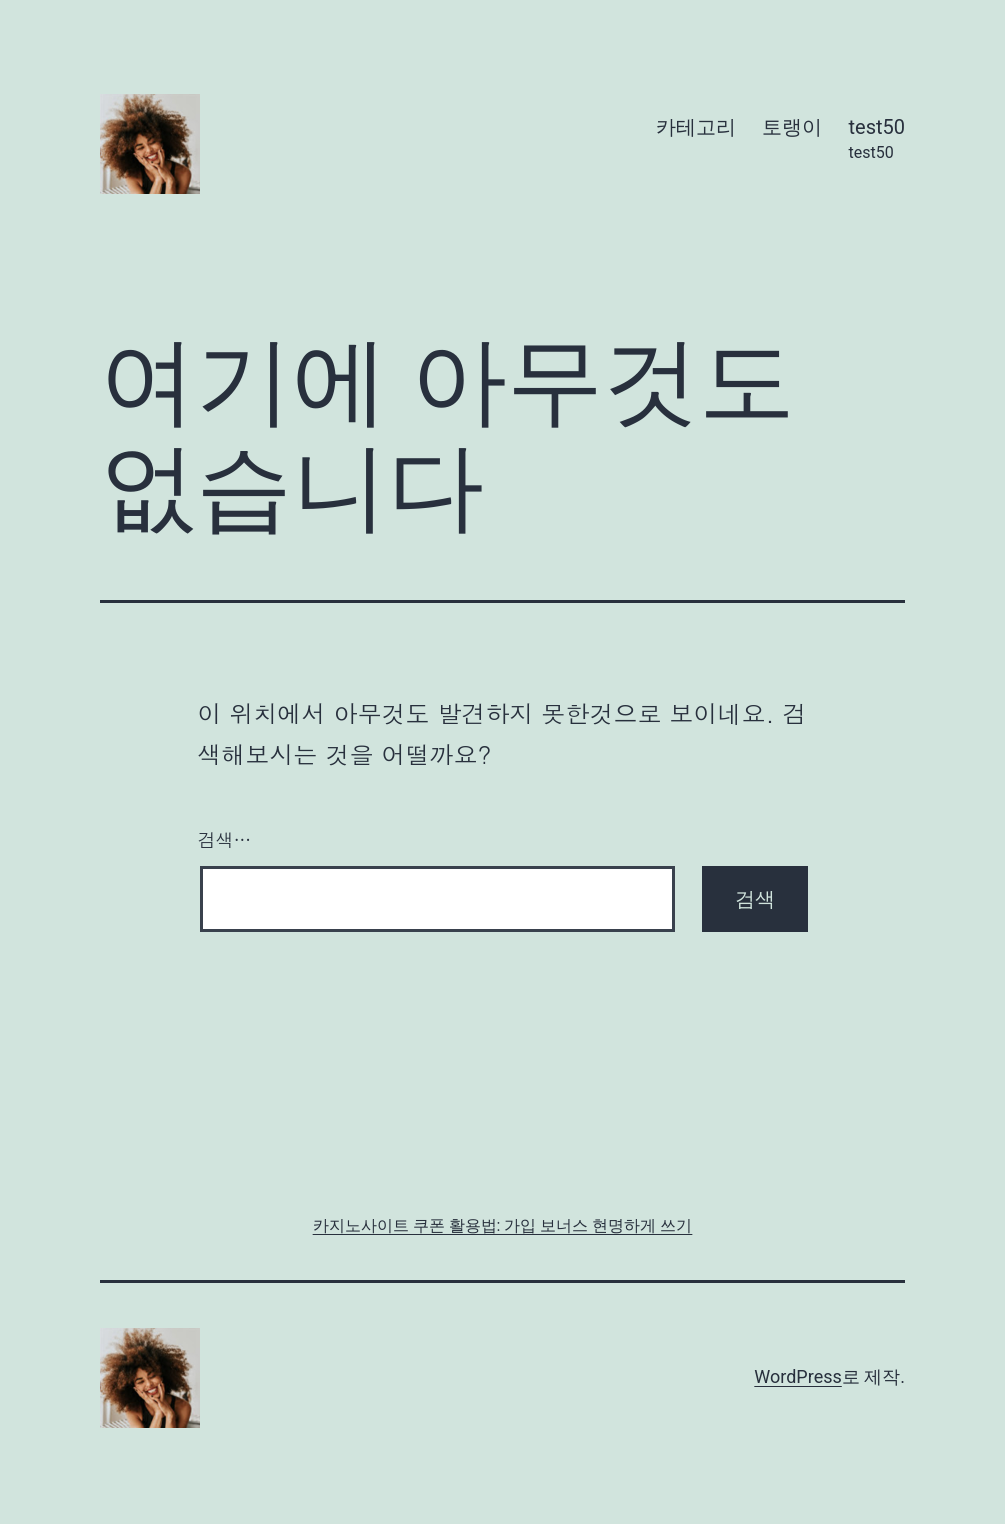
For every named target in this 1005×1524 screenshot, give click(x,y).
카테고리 (696, 127)
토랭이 (792, 127)
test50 (877, 140)
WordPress (797, 1376)
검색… (225, 839)
